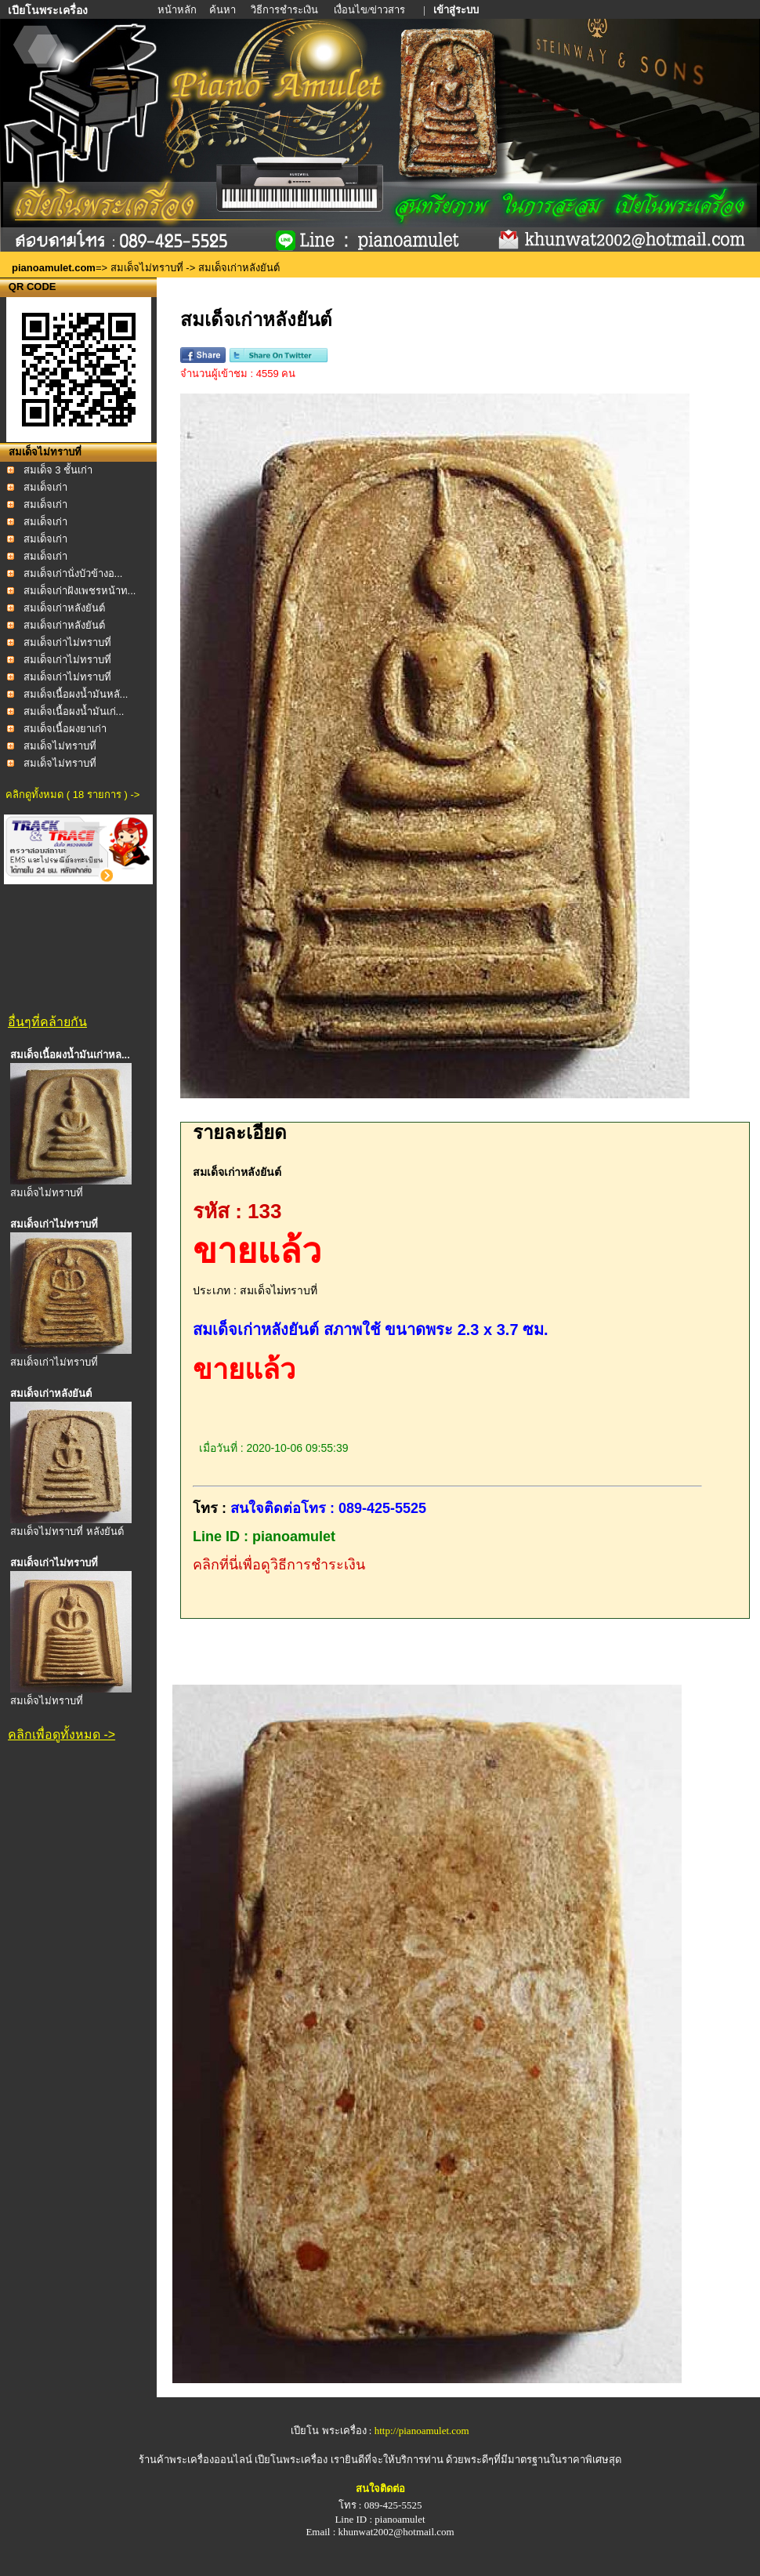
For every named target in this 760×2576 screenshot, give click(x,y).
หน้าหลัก (178, 10)
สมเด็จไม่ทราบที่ (146, 268)
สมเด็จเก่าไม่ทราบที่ (67, 642)
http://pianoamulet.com (422, 2430)
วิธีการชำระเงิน (285, 10)
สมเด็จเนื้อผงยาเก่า (65, 729)
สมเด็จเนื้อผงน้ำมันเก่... (74, 711)
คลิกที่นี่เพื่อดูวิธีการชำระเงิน (279, 1565)
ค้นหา (222, 10)
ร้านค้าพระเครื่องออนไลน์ (197, 2459)
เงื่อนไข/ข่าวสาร (371, 10)
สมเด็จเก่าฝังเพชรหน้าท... (80, 591)
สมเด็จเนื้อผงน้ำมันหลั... (76, 694)
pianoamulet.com (54, 268)
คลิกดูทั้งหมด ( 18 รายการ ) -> (72, 794)
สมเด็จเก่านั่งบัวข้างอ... (73, 573)
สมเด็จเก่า (45, 487)
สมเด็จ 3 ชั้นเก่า (58, 470)
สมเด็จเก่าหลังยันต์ (64, 608)
